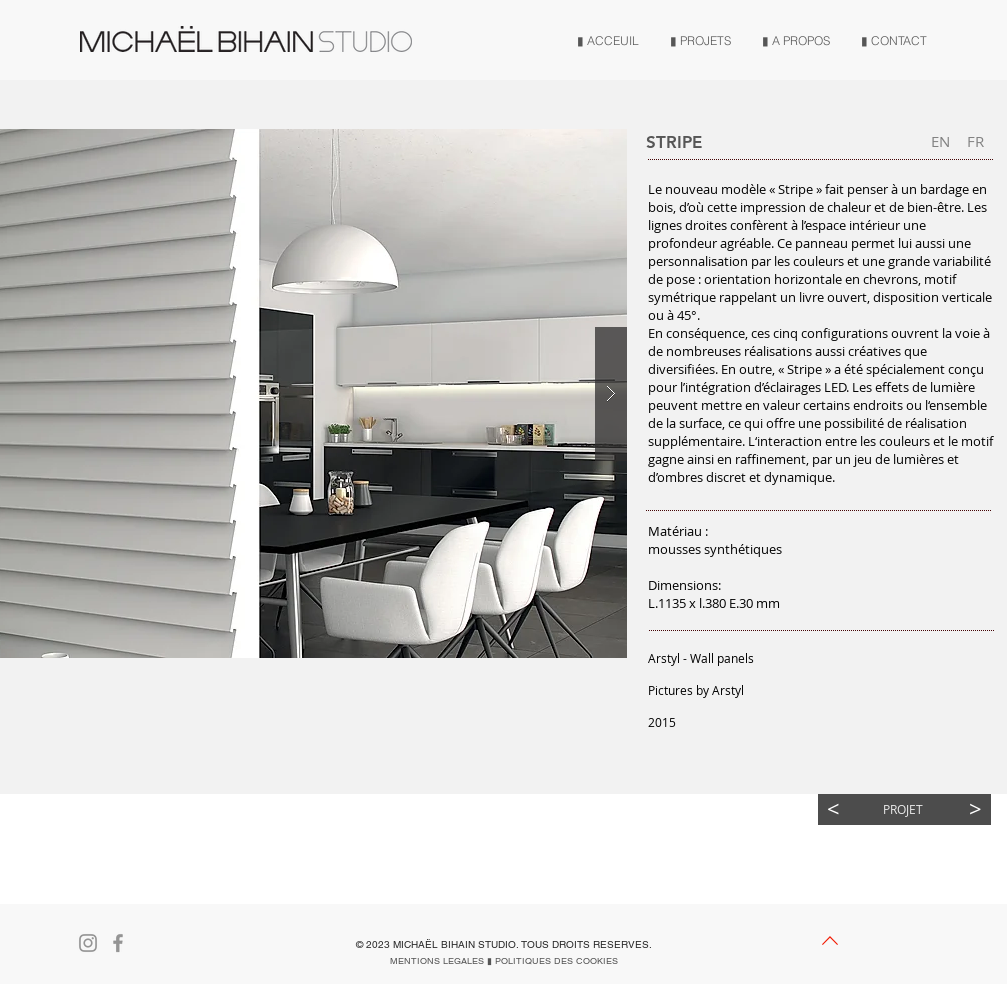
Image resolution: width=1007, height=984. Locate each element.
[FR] (975, 141)
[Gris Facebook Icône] (118, 943)
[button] (170, 722)
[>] (975, 809)
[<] (833, 809)
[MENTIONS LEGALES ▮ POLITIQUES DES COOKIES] (504, 961)
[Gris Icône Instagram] (88, 943)
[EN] (940, 141)
